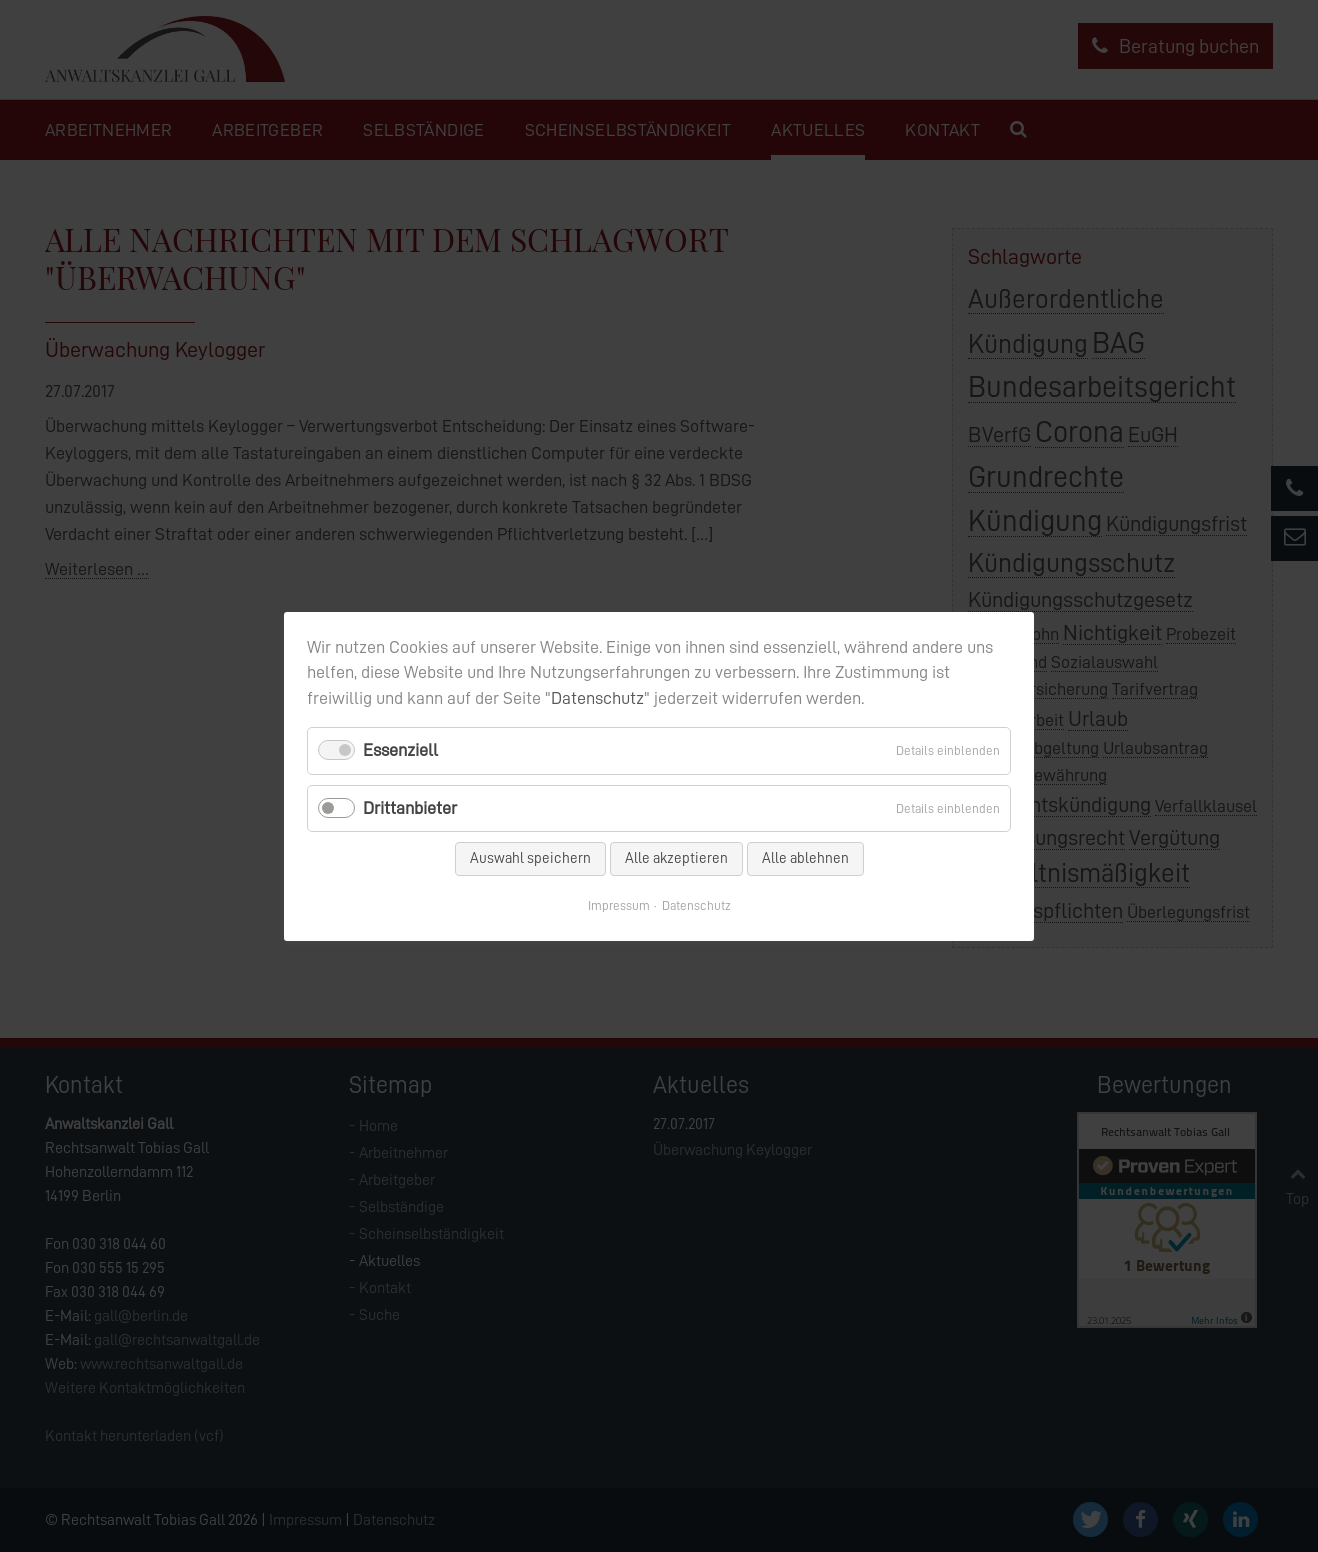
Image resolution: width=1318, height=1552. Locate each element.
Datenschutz (597, 698)
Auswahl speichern (530, 857)
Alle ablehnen (805, 857)
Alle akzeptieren (676, 857)
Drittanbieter (410, 807)
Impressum (619, 904)
